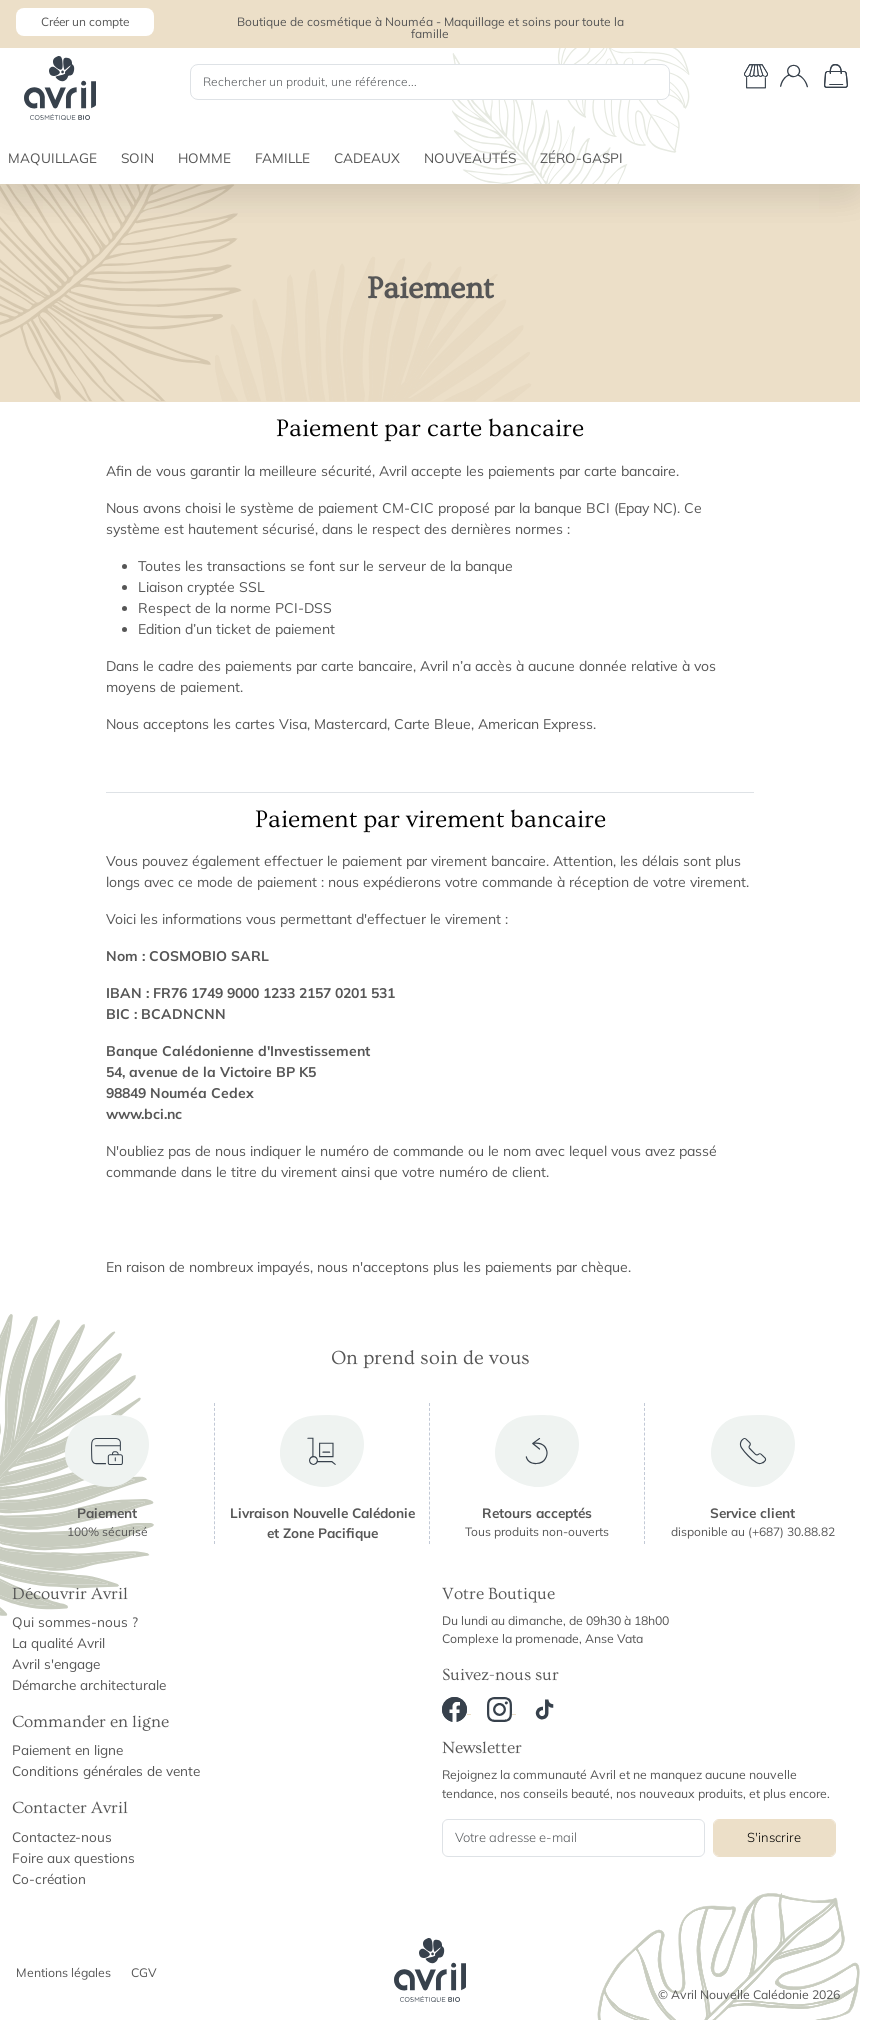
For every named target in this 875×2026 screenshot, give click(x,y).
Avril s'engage (56, 1663)
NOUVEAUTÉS (470, 157)
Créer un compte (85, 21)
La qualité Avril (58, 1642)
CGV (144, 1972)
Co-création (49, 1878)
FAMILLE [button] (282, 157)
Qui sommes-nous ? (75, 1621)
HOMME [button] (204, 157)
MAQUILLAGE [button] (52, 157)
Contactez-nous (62, 1836)
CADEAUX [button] (367, 157)
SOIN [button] (137, 157)
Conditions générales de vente (106, 1770)
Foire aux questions (73, 1857)
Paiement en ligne (67, 1749)
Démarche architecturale (89, 1684)
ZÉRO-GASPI (581, 157)
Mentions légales (63, 1972)
